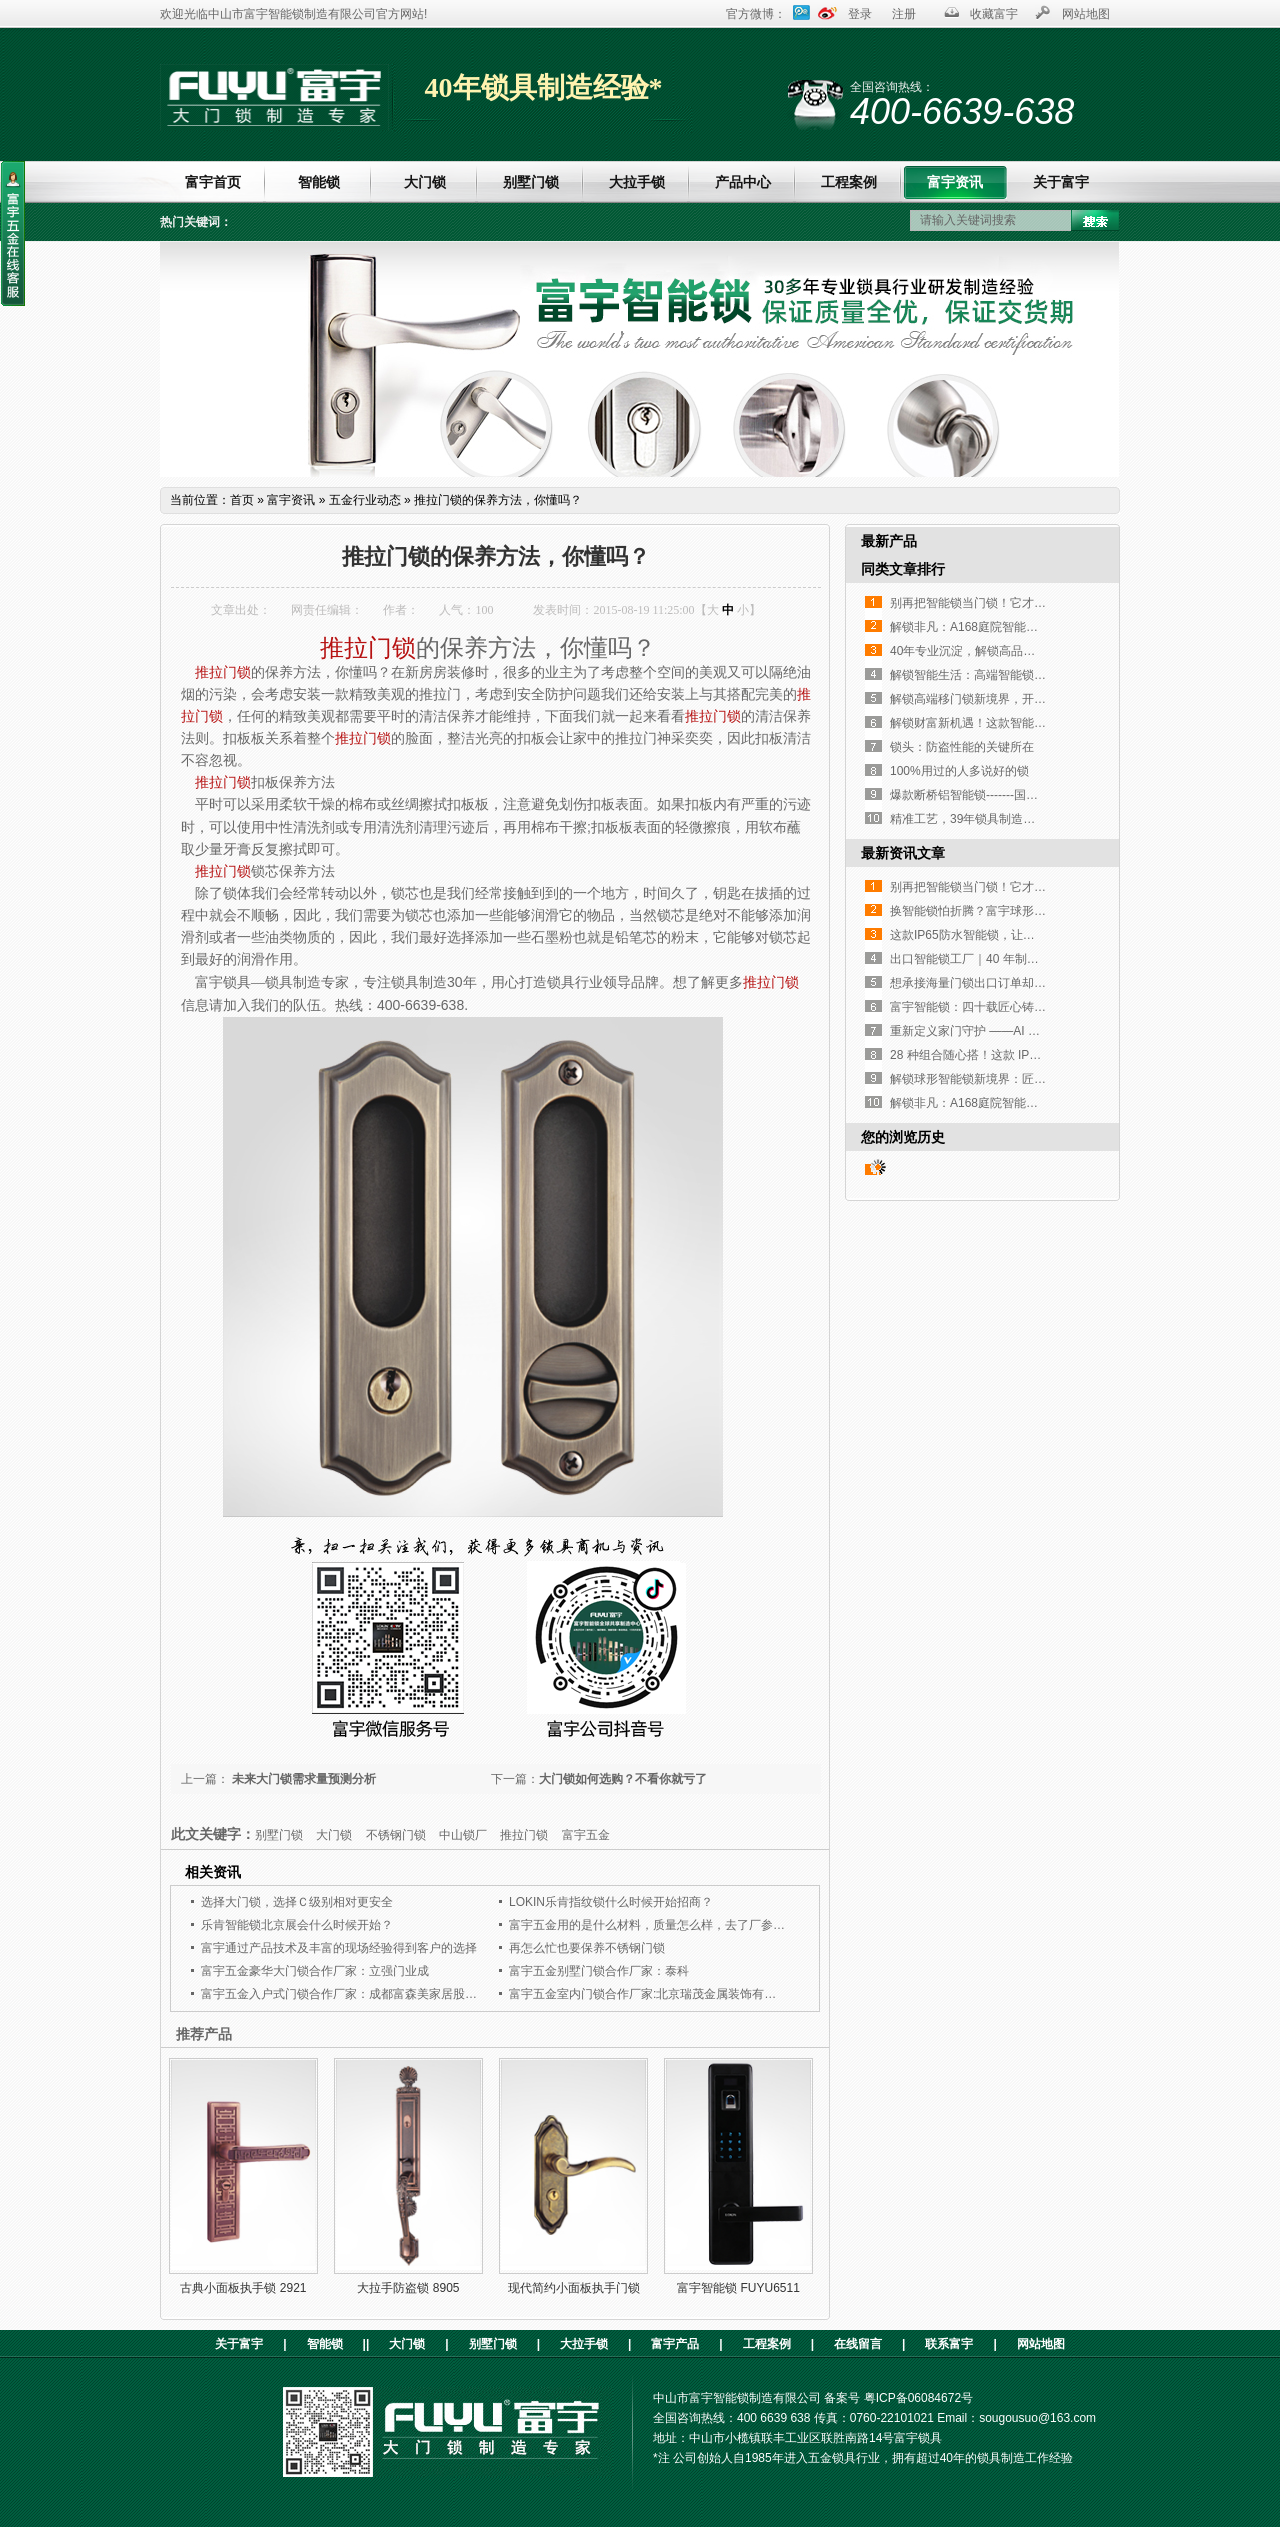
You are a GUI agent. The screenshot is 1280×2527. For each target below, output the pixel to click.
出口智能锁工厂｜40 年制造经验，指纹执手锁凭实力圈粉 (1042, 959)
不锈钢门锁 (396, 1835)
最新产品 (889, 541)
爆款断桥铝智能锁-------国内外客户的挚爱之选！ (1018, 795)
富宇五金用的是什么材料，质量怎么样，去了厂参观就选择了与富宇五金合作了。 (725, 1925)
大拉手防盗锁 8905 (408, 2288)
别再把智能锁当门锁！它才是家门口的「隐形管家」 (1028, 603)
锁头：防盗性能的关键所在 (962, 747)
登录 (860, 14)
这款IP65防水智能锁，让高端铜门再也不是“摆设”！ (1026, 935)
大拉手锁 (637, 182)
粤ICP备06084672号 (918, 2398)
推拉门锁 (368, 648)
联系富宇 (949, 2344)
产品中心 (743, 182)
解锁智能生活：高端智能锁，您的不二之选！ (1010, 675)
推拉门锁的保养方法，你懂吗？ (498, 500)
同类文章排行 (903, 569)
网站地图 (1086, 14)
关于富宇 (1061, 182)
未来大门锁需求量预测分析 (302, 1779)
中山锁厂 (463, 1835)
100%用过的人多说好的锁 (959, 771)
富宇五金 (586, 1835)
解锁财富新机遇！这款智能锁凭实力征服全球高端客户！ (1040, 723)
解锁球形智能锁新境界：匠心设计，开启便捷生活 (1022, 1079)
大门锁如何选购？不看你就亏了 (623, 1779)
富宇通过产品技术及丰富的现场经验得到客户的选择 (339, 1948)
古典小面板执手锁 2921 (243, 2288)
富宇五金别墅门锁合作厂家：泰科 (599, 1971)
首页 (242, 500)
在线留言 (858, 2344)
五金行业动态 (365, 500)
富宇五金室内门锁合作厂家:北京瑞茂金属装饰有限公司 (654, 1994)
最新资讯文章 (903, 853)
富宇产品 (675, 2344)
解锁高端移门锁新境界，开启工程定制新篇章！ (1016, 699)
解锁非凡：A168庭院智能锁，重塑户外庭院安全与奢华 (1036, 627)
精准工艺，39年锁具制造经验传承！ (986, 819)
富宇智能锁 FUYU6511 (738, 2288)
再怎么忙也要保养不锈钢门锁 (587, 1948)
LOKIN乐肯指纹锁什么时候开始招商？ (611, 1902)
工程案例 (849, 182)
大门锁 (425, 182)
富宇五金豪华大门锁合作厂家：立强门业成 (315, 1971)
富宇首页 (213, 182)
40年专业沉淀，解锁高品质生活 (974, 651)
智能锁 (319, 182)
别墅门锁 (531, 182)
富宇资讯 (955, 182)
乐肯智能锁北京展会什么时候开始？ (297, 1925)
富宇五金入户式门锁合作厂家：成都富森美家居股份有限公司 (363, 1994)
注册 (904, 14)
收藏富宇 (994, 14)
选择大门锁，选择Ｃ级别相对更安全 (297, 1902)
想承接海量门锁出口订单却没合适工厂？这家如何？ (1028, 983)
